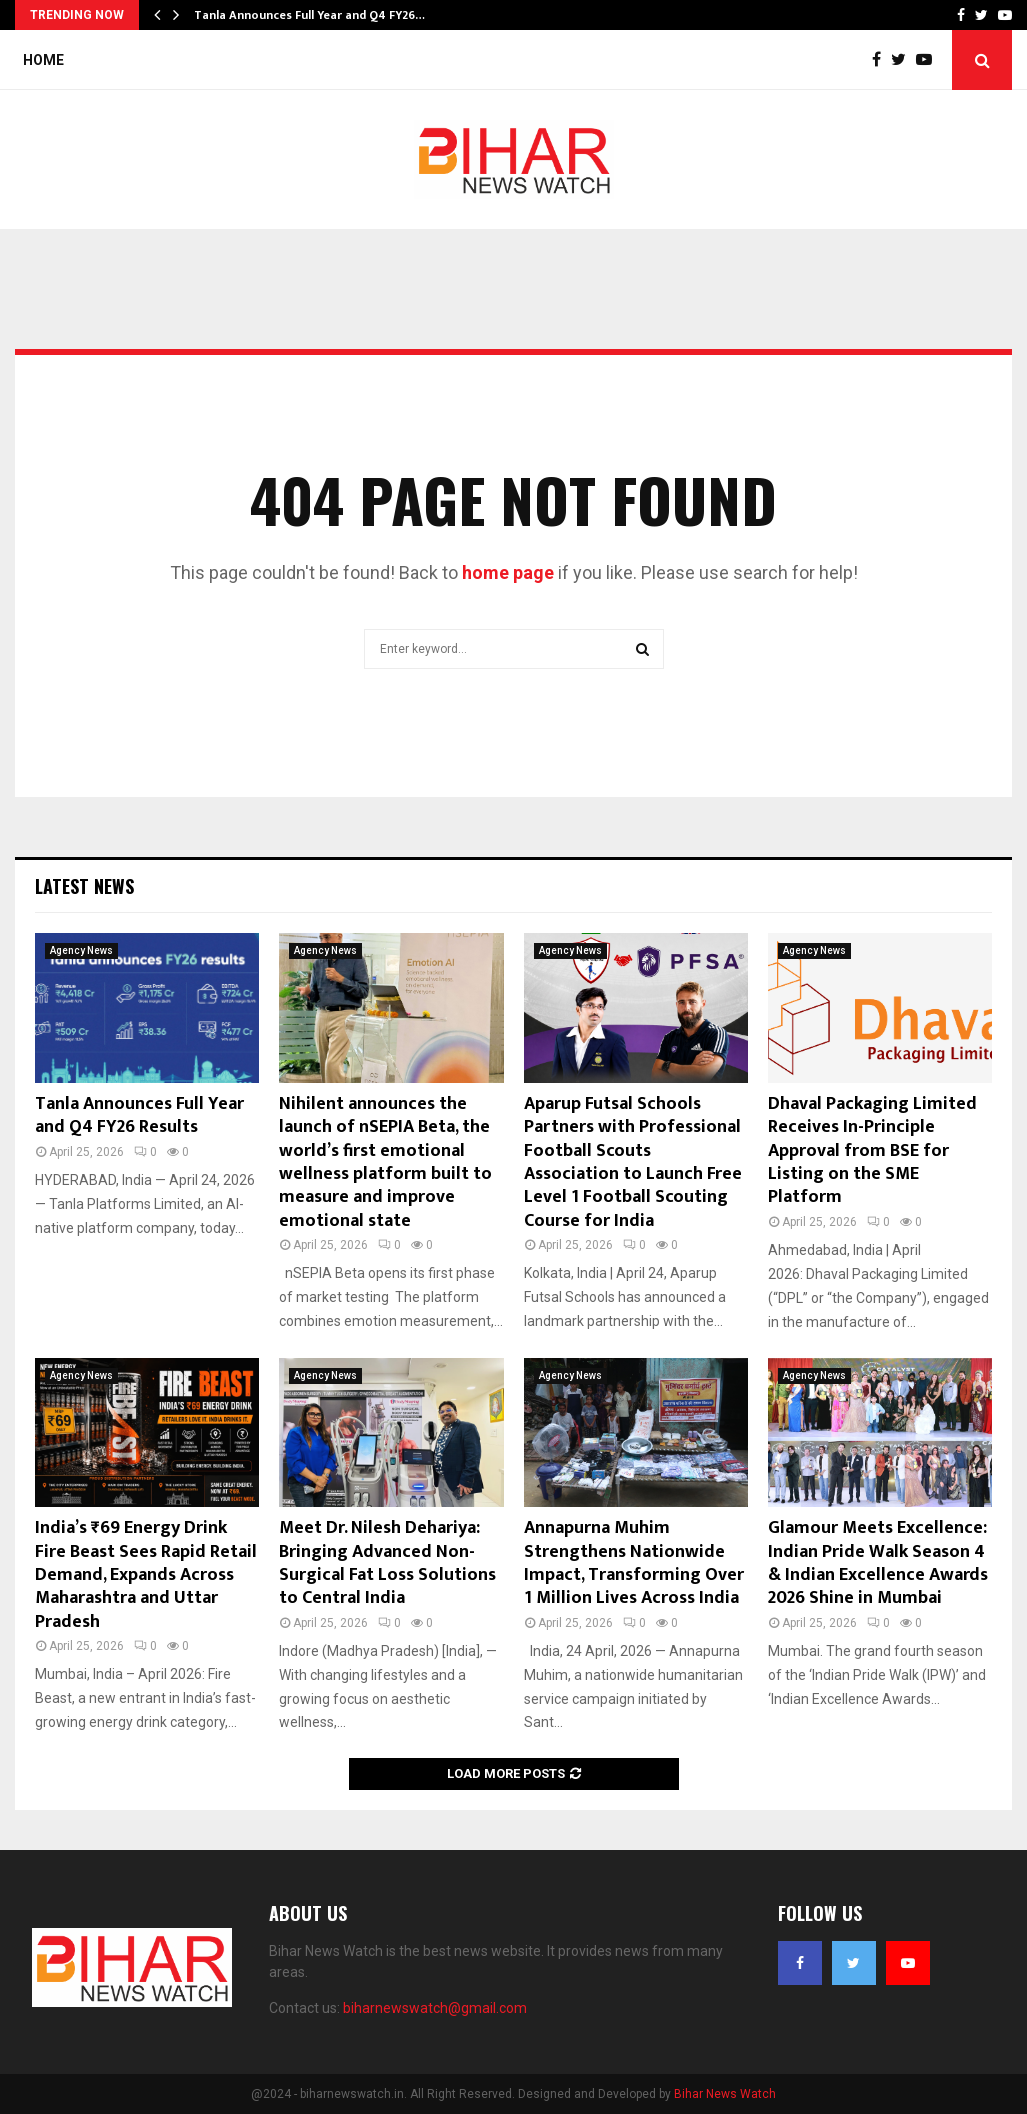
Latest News (84, 886)
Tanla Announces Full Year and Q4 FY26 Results (139, 1115)
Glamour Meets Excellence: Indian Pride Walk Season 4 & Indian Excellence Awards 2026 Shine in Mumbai (878, 1563)
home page (508, 572)
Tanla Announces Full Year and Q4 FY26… (309, 15)
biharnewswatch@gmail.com (435, 2008)
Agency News (81, 950)
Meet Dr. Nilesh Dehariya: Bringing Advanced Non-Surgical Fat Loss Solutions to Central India (387, 1563)
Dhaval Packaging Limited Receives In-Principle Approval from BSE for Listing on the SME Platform (872, 1151)
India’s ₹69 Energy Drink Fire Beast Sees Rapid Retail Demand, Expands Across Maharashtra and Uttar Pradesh (146, 1575)
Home (43, 60)
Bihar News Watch (725, 2094)
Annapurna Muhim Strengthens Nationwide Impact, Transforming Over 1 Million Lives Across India (634, 1563)
